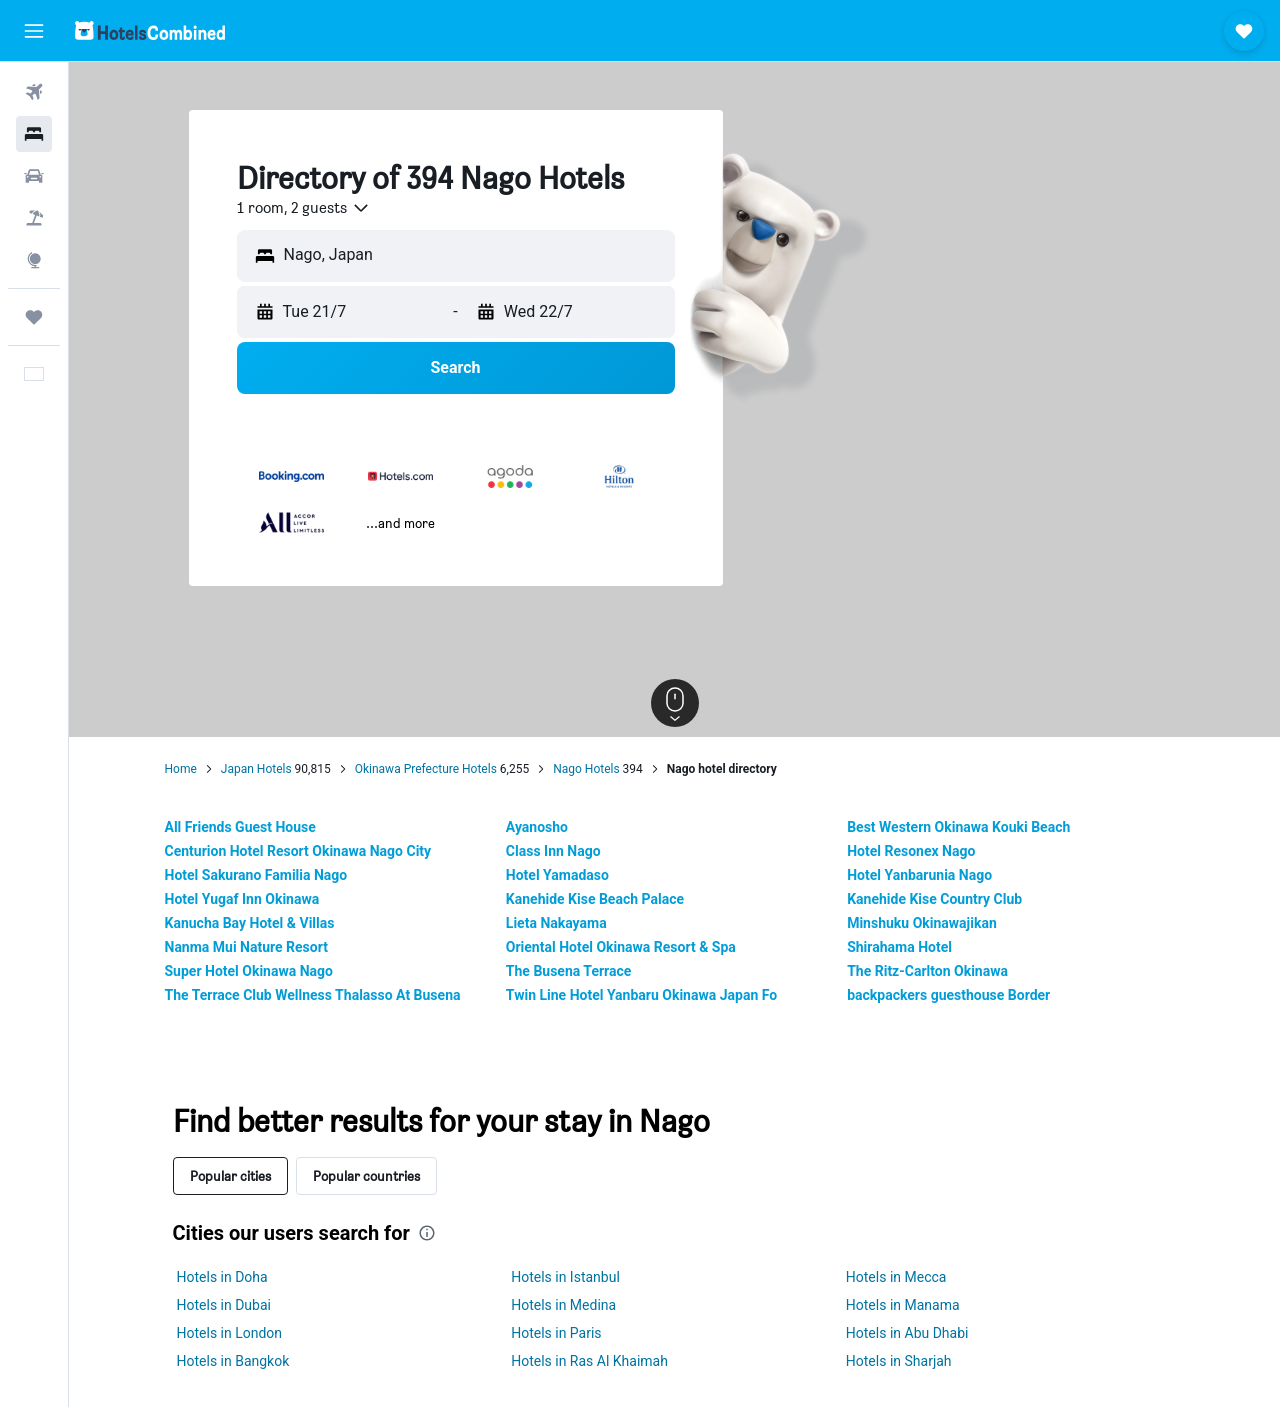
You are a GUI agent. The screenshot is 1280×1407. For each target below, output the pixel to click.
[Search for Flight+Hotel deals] (34, 218)
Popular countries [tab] (366, 1175)
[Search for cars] (34, 176)
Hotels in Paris (556, 1333)
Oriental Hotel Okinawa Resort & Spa (621, 947)
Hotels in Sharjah (899, 1361)
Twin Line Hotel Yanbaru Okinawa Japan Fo (641, 995)
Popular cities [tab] (230, 1175)
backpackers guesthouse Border (948, 995)
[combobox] (304, 208)
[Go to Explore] (34, 260)
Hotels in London (230, 1333)
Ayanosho (537, 827)
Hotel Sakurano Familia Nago (256, 875)
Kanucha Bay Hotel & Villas (250, 923)
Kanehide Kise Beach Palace (595, 899)
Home (181, 769)
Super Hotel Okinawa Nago (249, 971)
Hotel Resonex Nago (911, 851)
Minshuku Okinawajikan (922, 923)
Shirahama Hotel (899, 947)
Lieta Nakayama (556, 923)
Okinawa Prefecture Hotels (426, 769)
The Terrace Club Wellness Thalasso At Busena (313, 995)
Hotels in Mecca (896, 1277)
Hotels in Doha (222, 1277)
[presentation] (427, 1233)
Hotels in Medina (563, 1305)
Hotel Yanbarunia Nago (919, 875)
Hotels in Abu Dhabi (907, 1333)
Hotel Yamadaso (557, 875)
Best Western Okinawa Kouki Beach (958, 827)
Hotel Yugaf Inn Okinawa (242, 899)
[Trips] (34, 317)
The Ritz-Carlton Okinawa (927, 971)
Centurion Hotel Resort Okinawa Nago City (298, 851)
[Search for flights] (34, 92)
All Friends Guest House (240, 827)
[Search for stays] (34, 134)
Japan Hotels (256, 769)
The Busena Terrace (569, 971)
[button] (34, 31)
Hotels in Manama (903, 1305)
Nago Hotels (586, 769)
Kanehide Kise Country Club (934, 899)
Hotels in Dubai (224, 1305)
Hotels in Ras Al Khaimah (589, 1361)
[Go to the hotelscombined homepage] (150, 30)
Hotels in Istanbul (565, 1277)
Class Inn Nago (553, 851)
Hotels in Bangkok (233, 1361)
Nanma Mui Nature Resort (246, 947)
